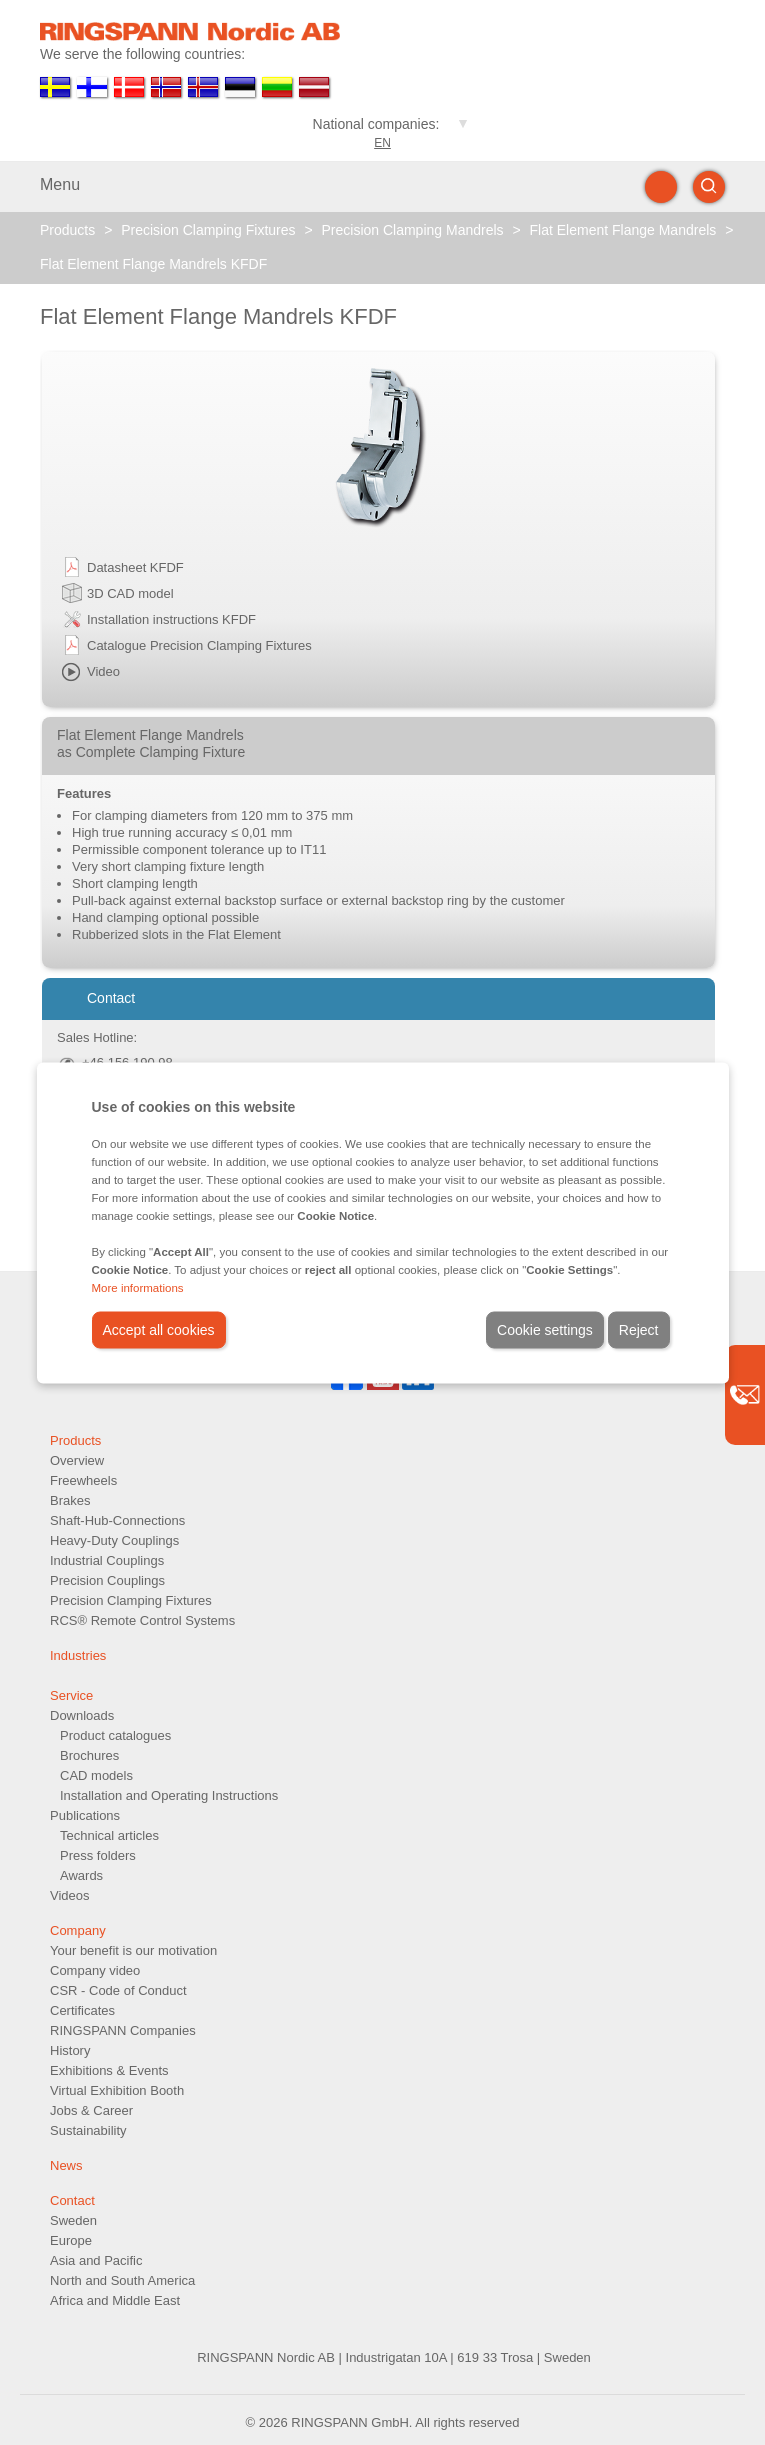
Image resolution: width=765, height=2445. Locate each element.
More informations (138, 1287)
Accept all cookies (159, 1329)
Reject (639, 1329)
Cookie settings (545, 1329)
